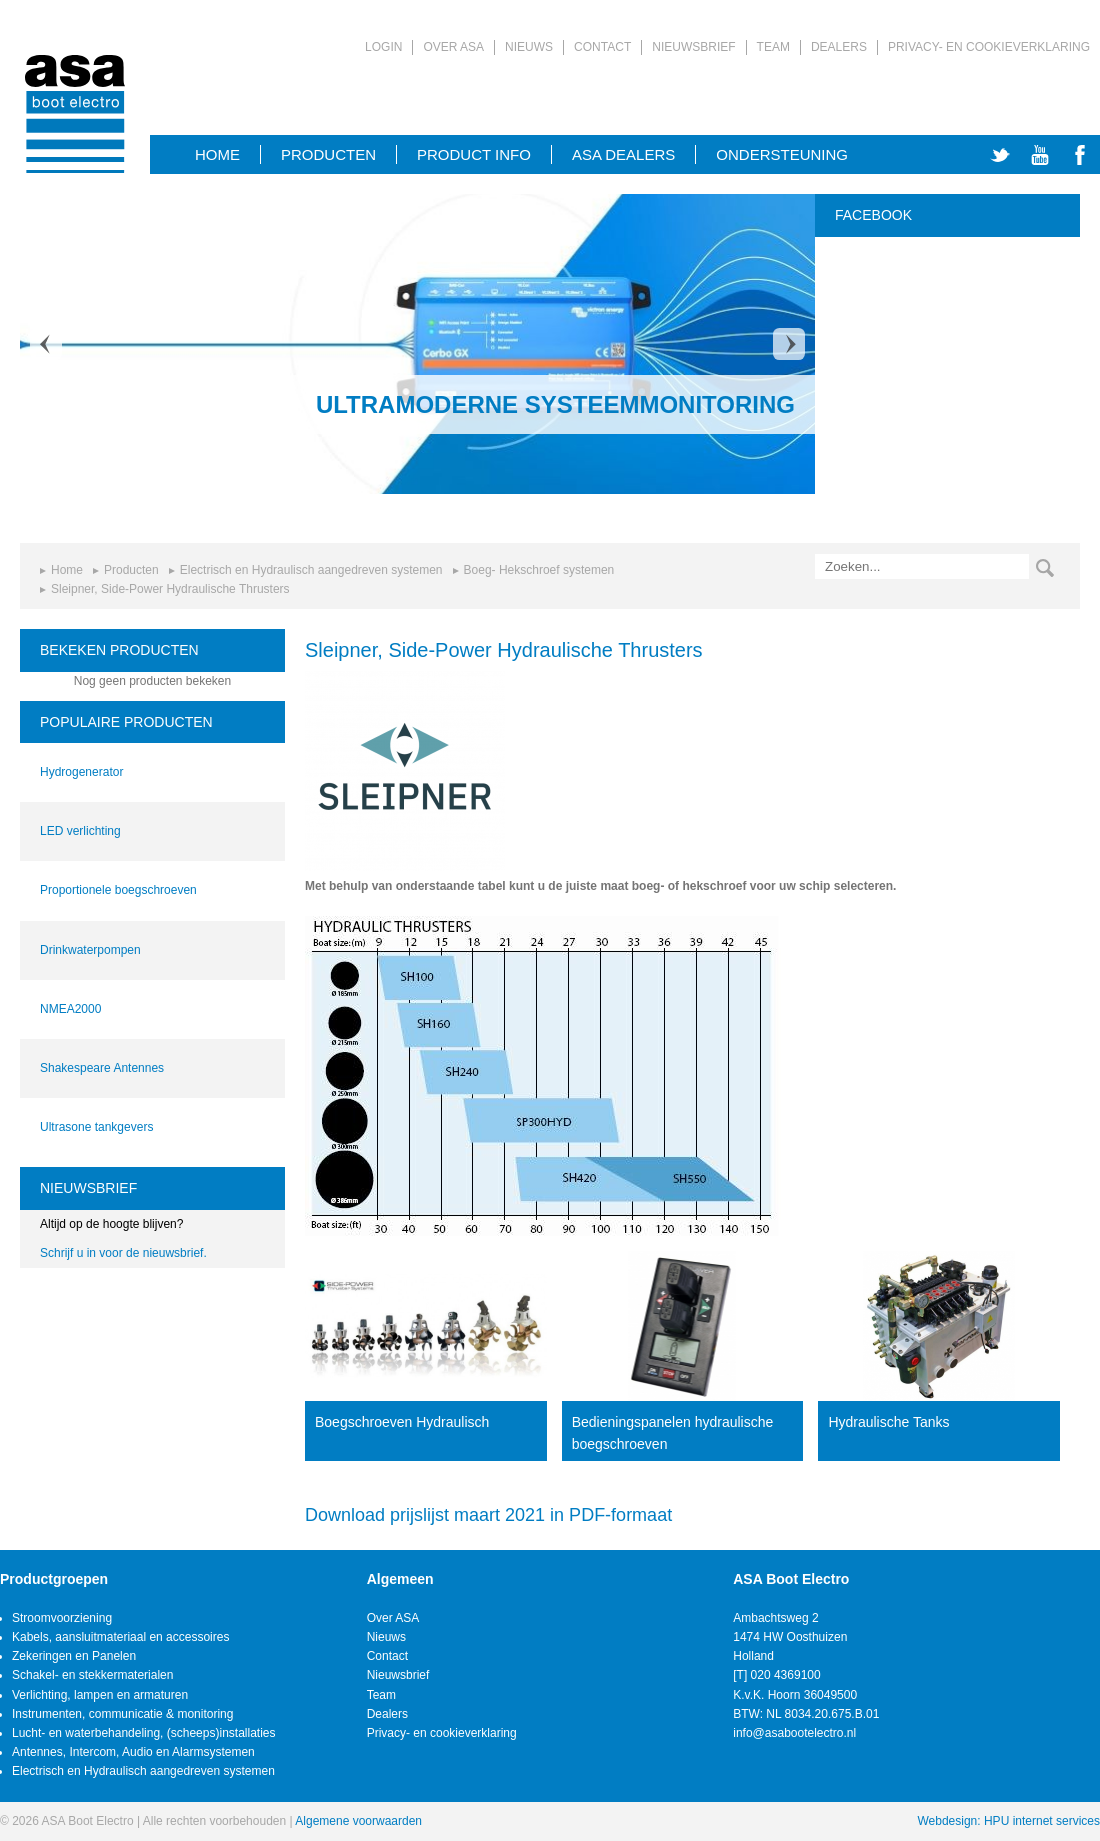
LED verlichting (80, 831)
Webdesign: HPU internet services (1008, 1821)
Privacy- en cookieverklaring (989, 47)
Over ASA (453, 47)
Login (383, 47)
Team (773, 47)
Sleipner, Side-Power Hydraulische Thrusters (170, 589)
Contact (602, 47)
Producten (328, 154)
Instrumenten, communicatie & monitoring (122, 1714)
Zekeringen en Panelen (74, 1656)
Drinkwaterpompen (90, 950)
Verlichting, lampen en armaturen (100, 1695)
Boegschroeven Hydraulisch (402, 1422)
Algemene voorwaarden (358, 1821)
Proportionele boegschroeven (118, 890)
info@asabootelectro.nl (794, 1733)
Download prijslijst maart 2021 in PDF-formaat (488, 1515)
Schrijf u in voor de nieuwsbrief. (123, 1253)
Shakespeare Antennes (102, 1068)
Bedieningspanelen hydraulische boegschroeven (673, 1433)
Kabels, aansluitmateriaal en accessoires (120, 1637)
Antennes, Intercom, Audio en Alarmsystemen (133, 1752)
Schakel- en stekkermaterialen (92, 1675)
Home (67, 570)
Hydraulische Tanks (888, 1422)
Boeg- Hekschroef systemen (539, 570)
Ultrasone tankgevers (96, 1127)
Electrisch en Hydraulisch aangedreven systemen (311, 570)
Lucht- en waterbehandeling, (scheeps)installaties (144, 1733)
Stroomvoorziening (62, 1618)
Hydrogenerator (81, 772)
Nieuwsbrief (693, 47)
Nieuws (529, 47)
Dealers (839, 47)
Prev (46, 344)
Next (789, 344)
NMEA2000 (70, 1009)
